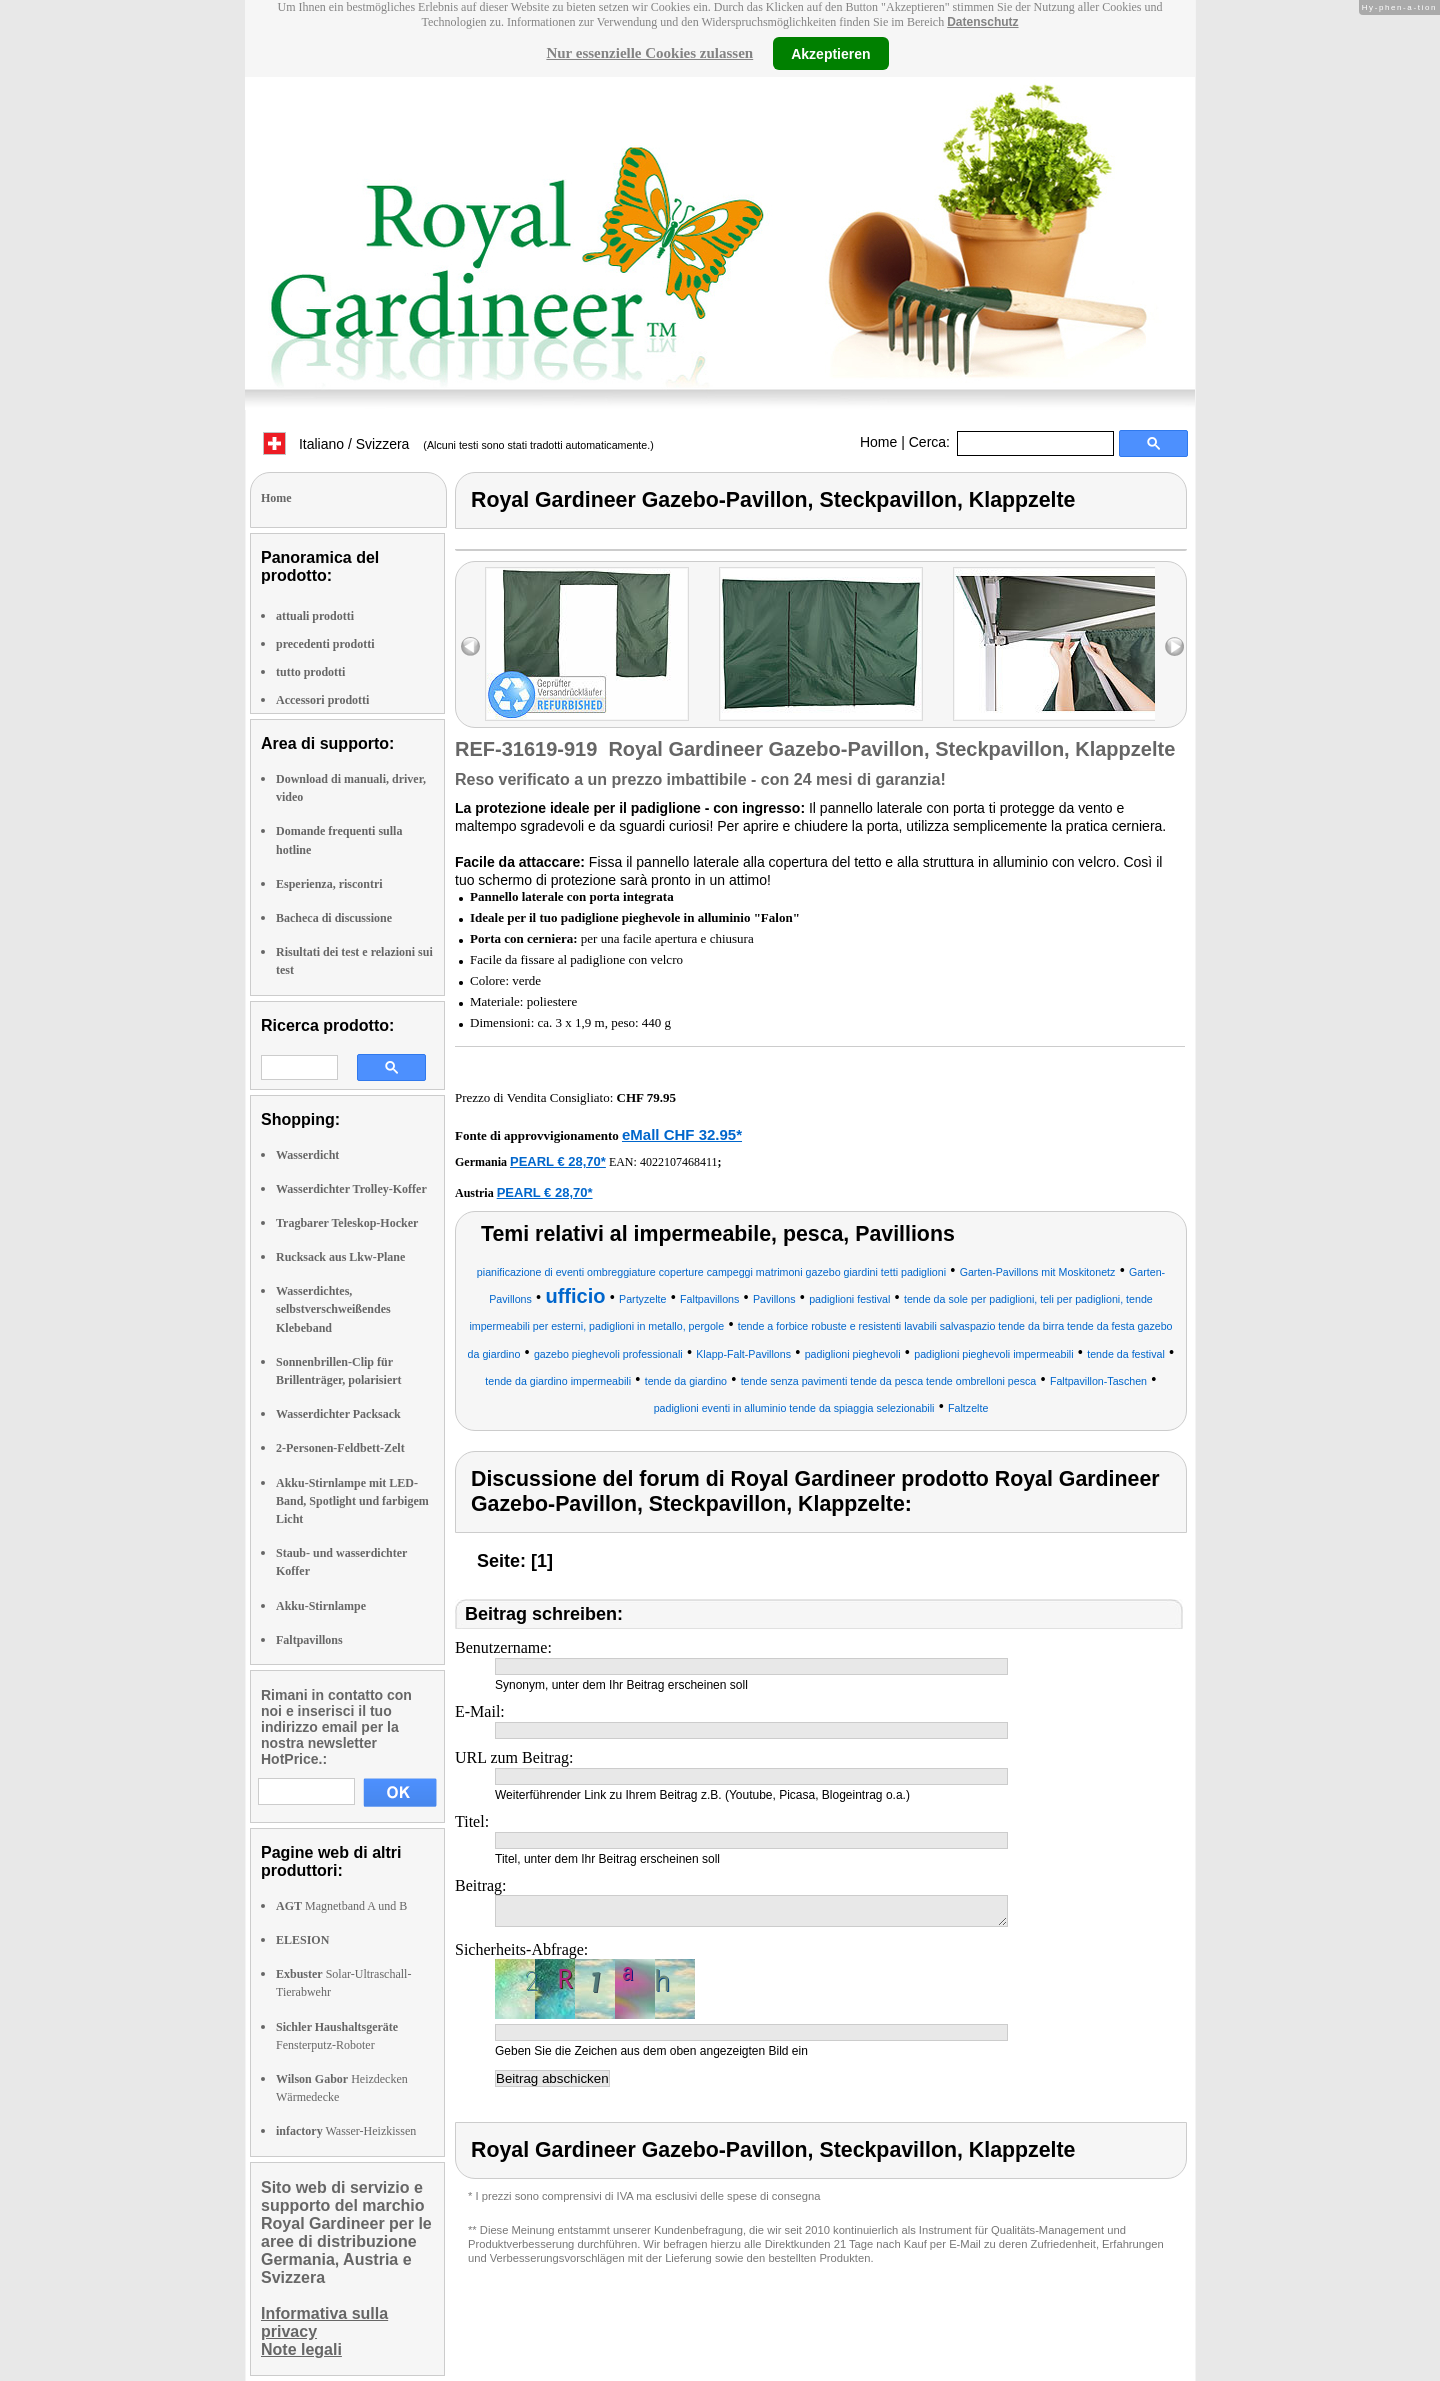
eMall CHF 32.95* (682, 1134)
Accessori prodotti (322, 700)
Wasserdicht (307, 1155)
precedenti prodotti (325, 644)
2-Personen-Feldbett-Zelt (340, 1448)
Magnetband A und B (341, 1906)
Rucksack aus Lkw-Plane (340, 1257)
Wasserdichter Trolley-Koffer (351, 1189)
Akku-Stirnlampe (321, 1606)
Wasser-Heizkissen (346, 2131)
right (1174, 646)
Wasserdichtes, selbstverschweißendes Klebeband (333, 1309)
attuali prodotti (315, 616)
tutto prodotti (310, 672)
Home (878, 442)
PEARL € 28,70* (558, 1161)
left (470, 646)
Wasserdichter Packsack (338, 1414)
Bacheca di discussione (334, 918)
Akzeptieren (830, 53)
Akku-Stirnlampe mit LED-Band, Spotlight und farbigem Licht (352, 1501)
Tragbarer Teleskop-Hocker (347, 1223)
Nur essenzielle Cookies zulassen (649, 53)
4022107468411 (679, 1162)
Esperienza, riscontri (329, 884)
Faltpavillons (309, 1640)
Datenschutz (982, 22)
